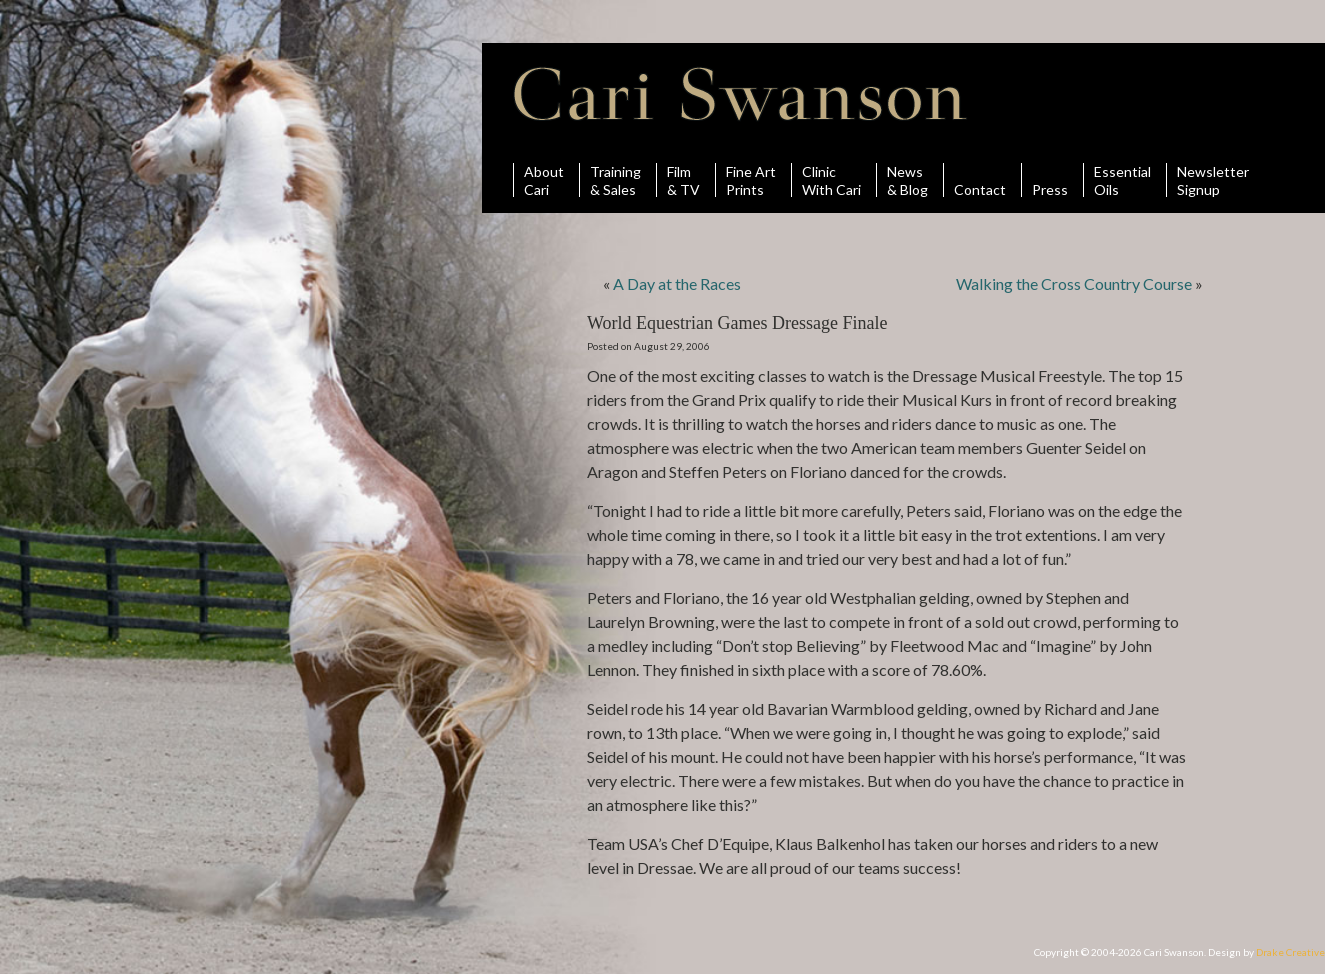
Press (1050, 180)
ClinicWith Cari (831, 180)
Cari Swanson (740, 94)
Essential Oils (1122, 180)
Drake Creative (1290, 952)
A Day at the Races (677, 283)
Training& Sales (615, 180)
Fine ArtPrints (751, 180)
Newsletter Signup (1213, 180)
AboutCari (544, 180)
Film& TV (683, 180)
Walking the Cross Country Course (1074, 283)
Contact (980, 180)
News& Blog (907, 180)
